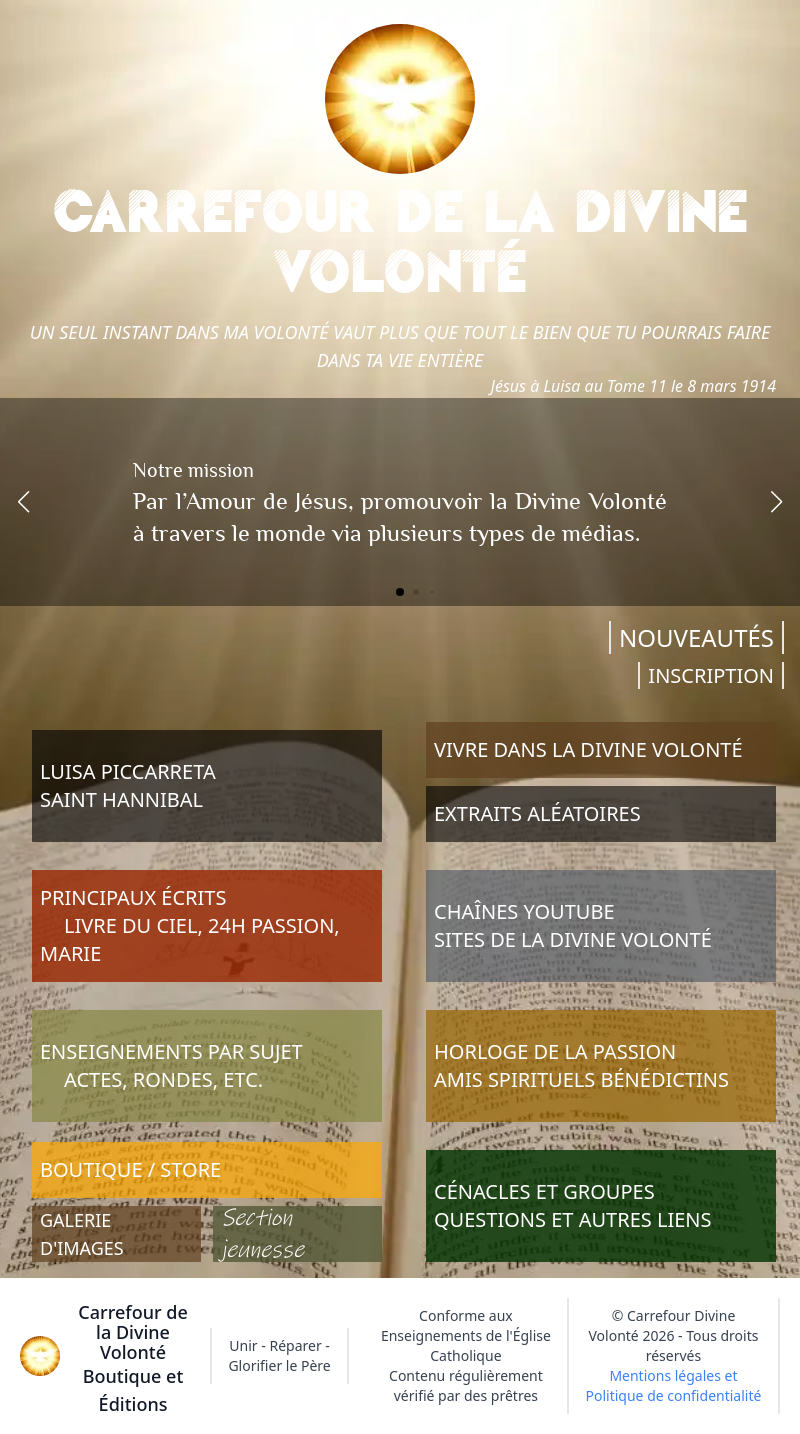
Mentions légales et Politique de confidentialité (674, 1385)
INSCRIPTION (711, 675)
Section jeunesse (262, 1234)
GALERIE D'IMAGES (82, 1234)
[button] (24, 502)
